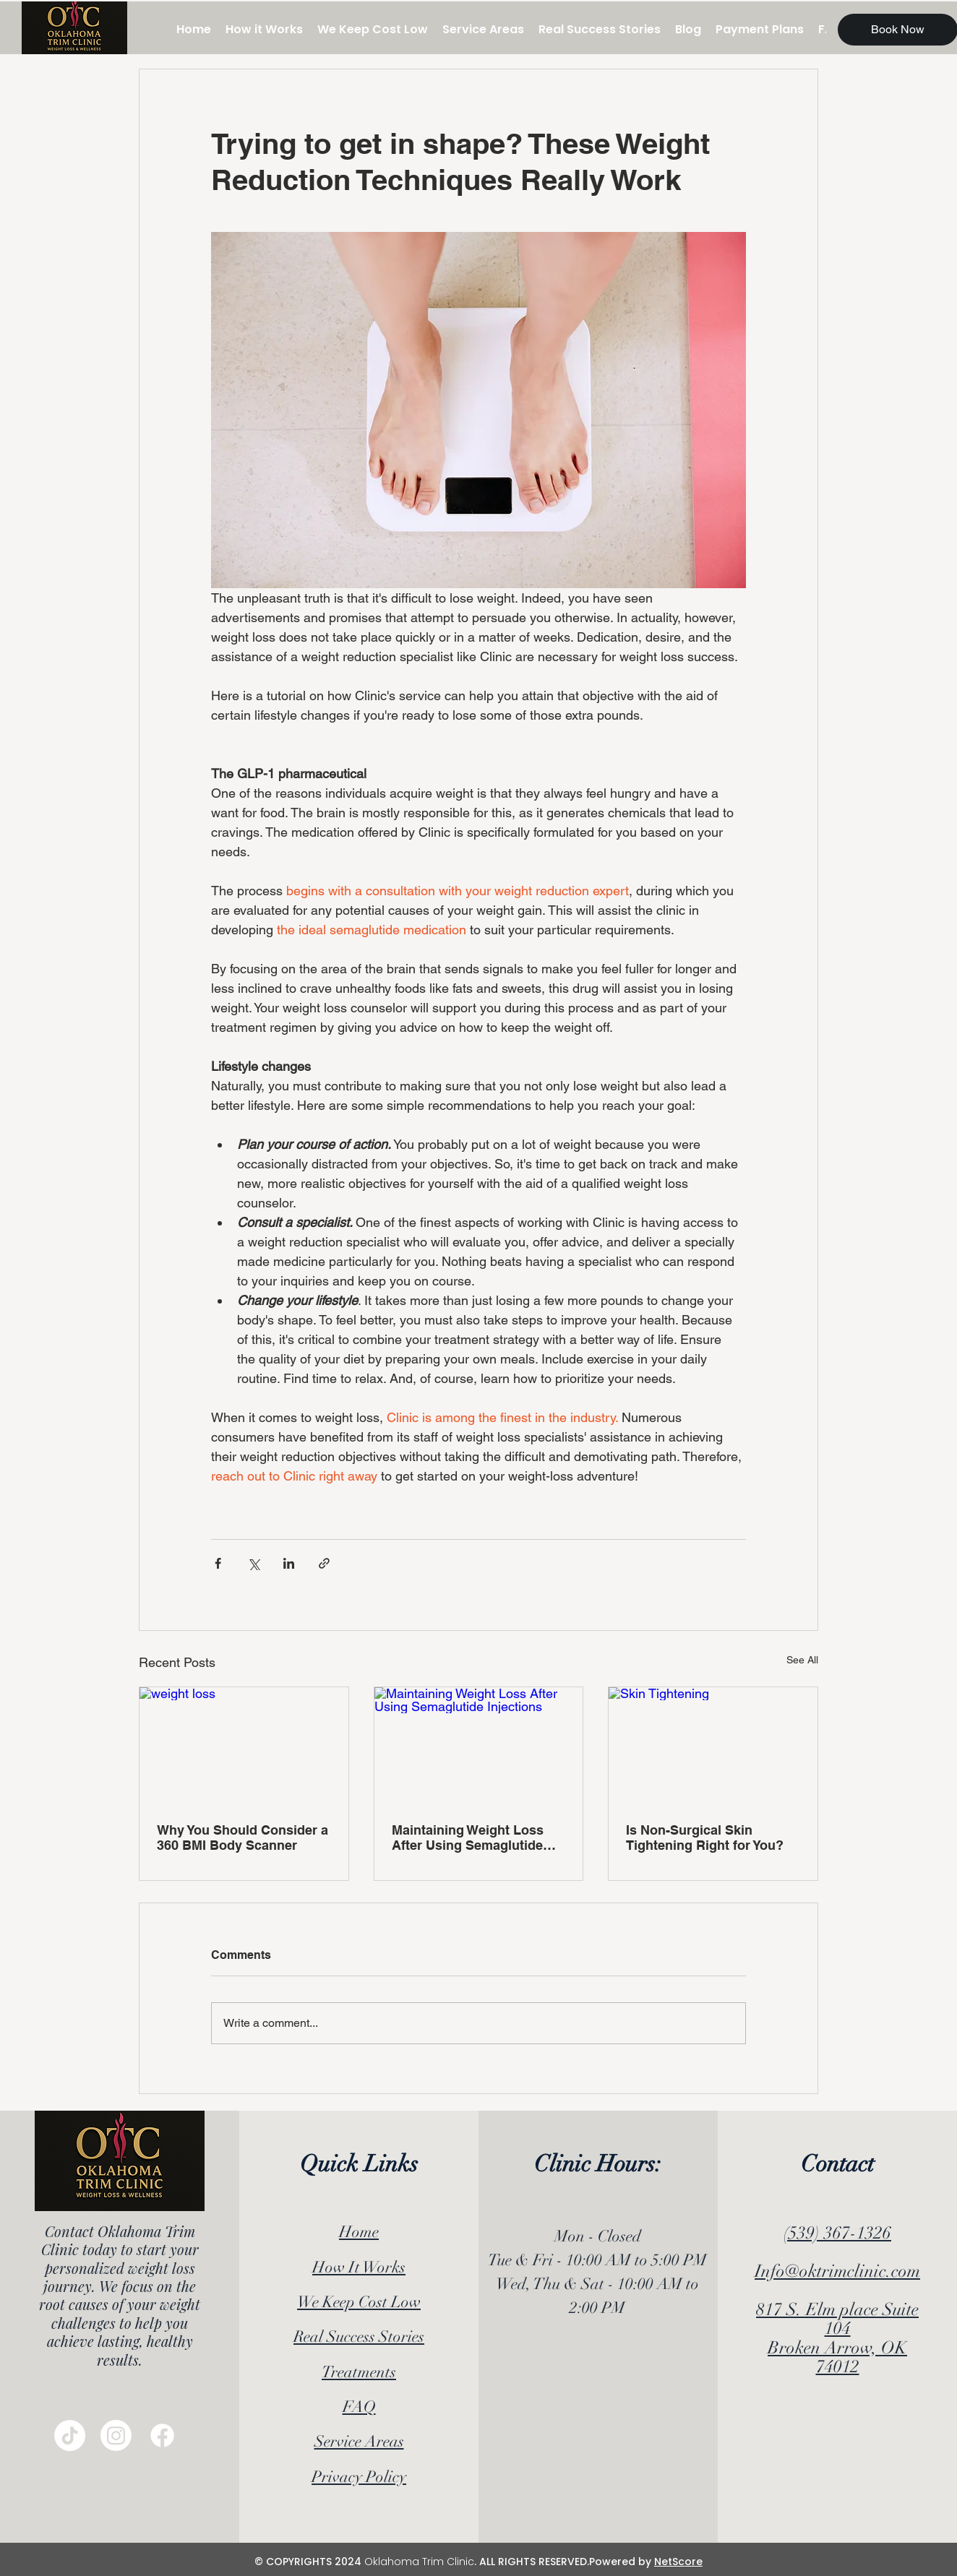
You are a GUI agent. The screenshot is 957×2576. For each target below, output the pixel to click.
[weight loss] (244, 1745)
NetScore (678, 2561)
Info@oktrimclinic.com (837, 2271)
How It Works (358, 2267)
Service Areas (359, 2441)
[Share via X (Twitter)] (253, 1563)
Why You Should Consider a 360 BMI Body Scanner (242, 1837)
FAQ (359, 2406)
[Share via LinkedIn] (289, 1563)
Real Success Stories (358, 2336)
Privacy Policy (359, 2476)
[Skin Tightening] (713, 1745)
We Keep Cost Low (359, 2302)
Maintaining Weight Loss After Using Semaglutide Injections (468, 1837)
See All (802, 1660)
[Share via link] (324, 1563)
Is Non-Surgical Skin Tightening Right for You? (705, 1837)
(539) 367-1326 (837, 2233)
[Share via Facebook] (218, 1563)
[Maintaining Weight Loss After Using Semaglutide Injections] (478, 1745)
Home (359, 2231)
